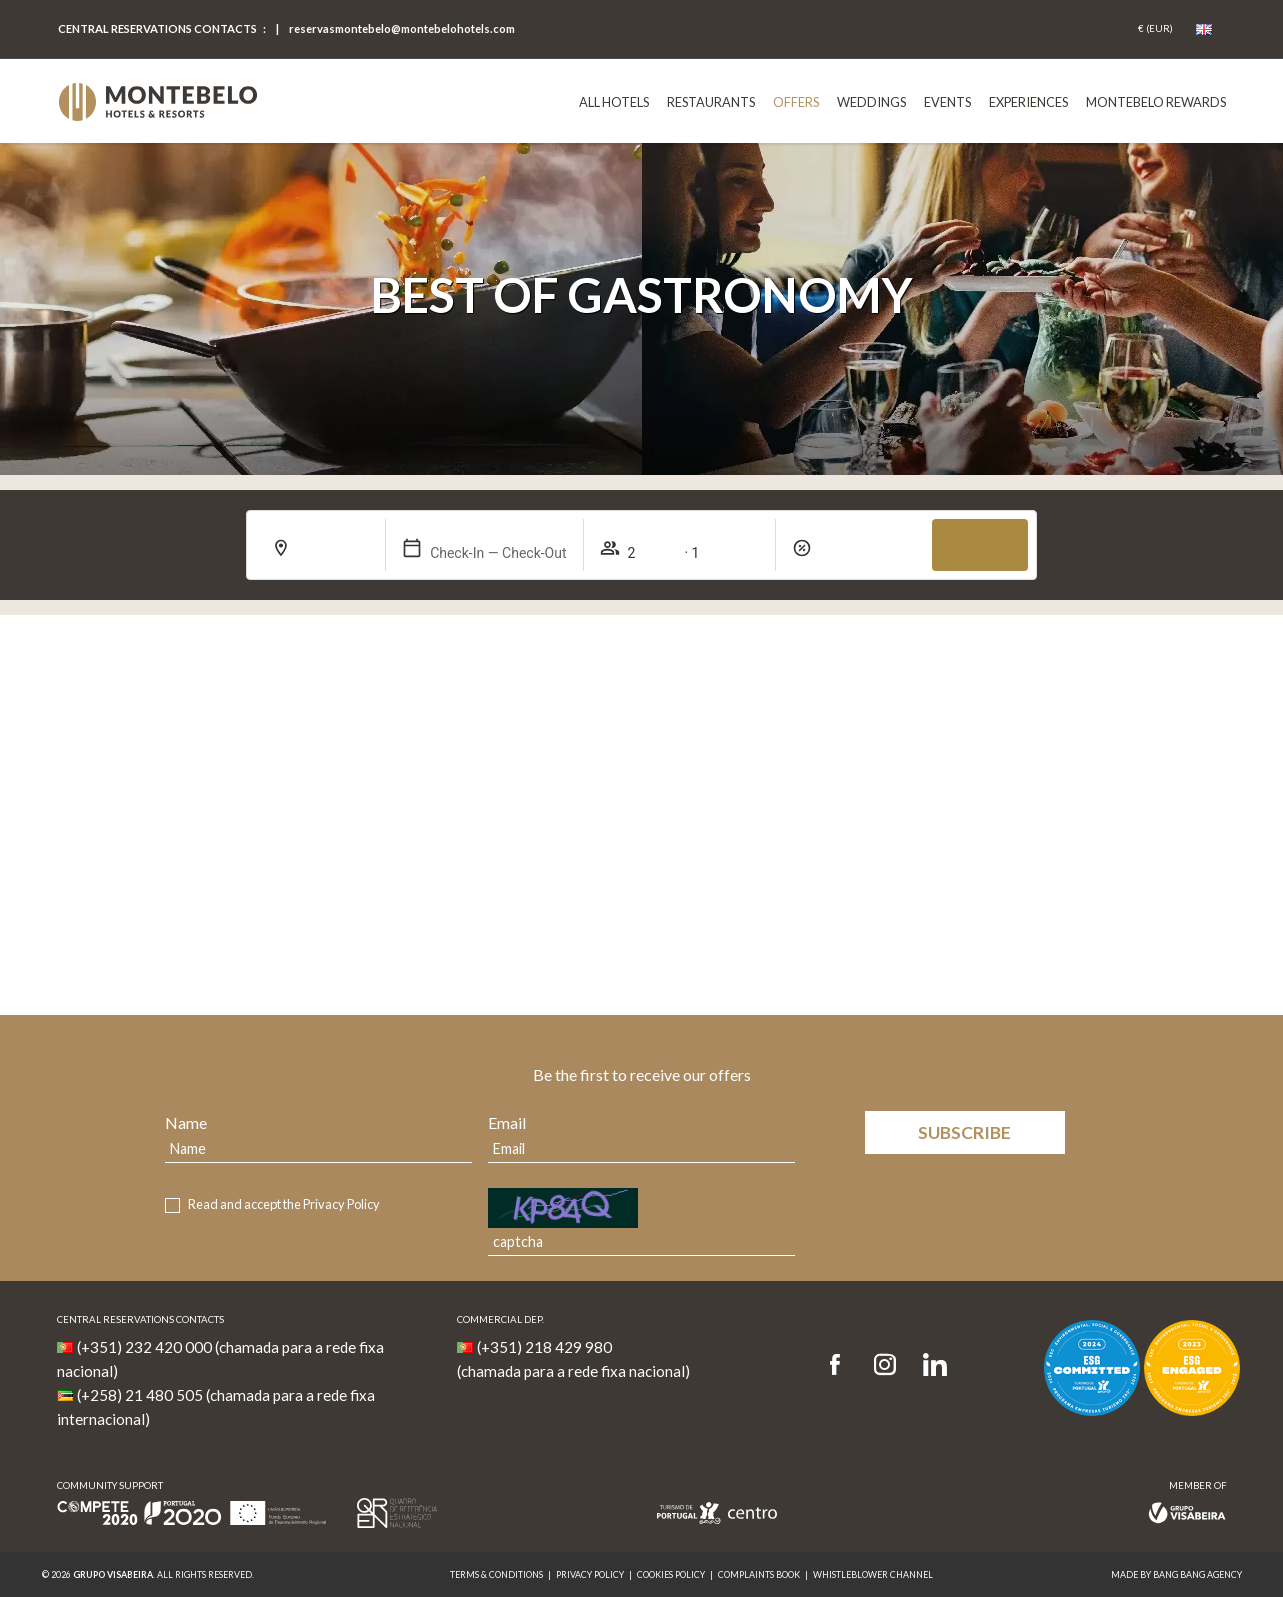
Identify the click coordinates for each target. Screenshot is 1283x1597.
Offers (796, 102)
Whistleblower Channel (873, 1574)
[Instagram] (885, 1365)
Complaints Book (759, 1574)
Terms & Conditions (496, 1574)
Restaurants (711, 102)
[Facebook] (841, 1365)
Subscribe (964, 1132)
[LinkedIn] (935, 1365)
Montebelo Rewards (1156, 102)
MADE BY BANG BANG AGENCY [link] (1176, 1574)
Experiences (1028, 102)
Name (186, 1122)
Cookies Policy (671, 1574)
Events (947, 102)
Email (507, 1122)
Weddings (871, 102)
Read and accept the (284, 1204)
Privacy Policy (341, 1204)
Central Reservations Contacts (157, 28)
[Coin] (1155, 29)
